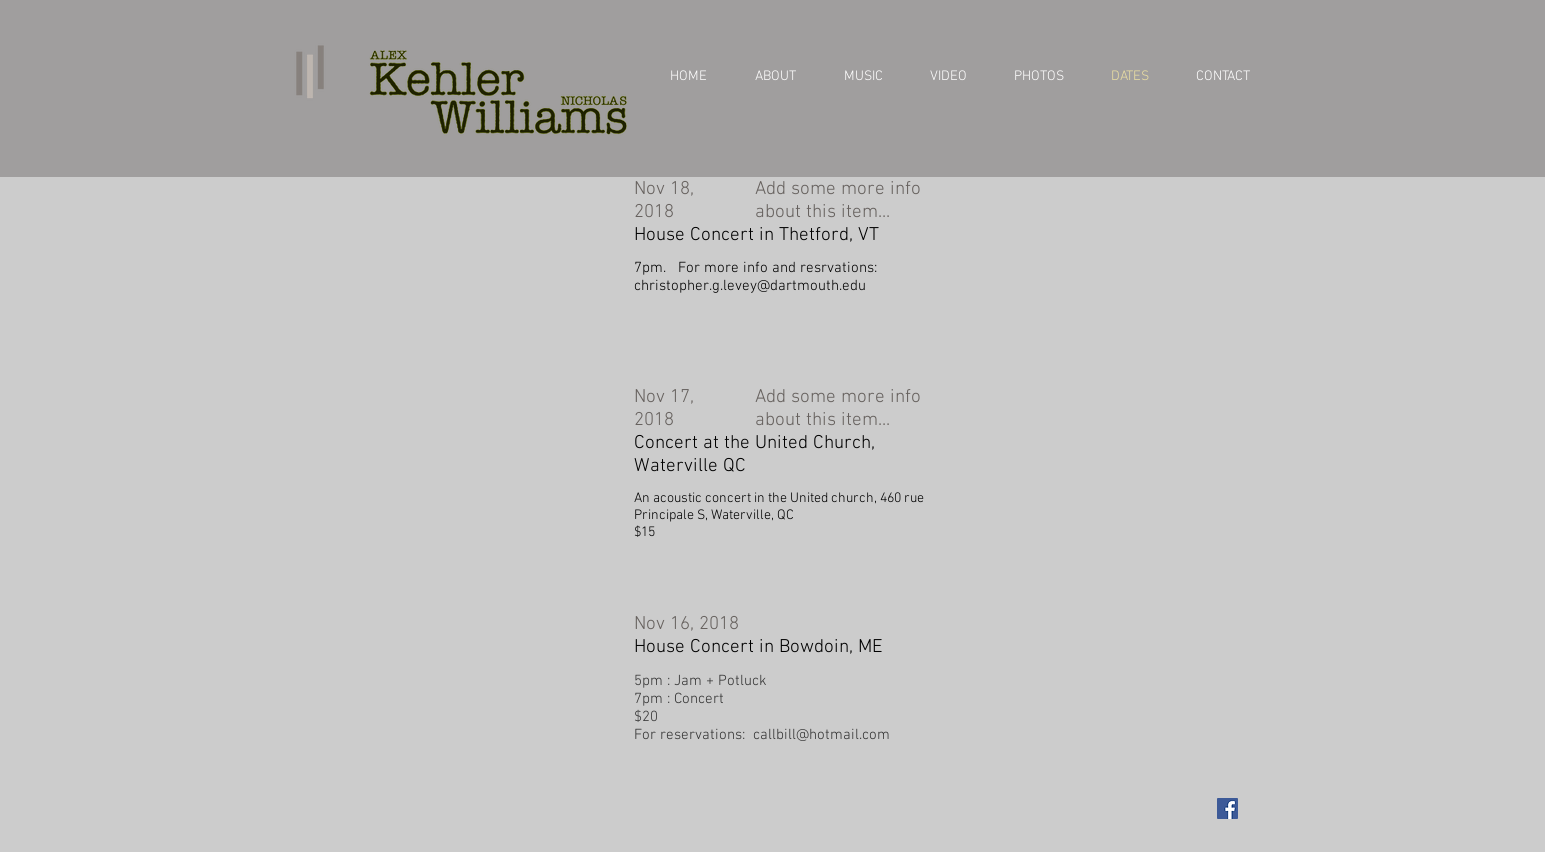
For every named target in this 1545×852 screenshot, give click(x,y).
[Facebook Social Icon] (1227, 808)
